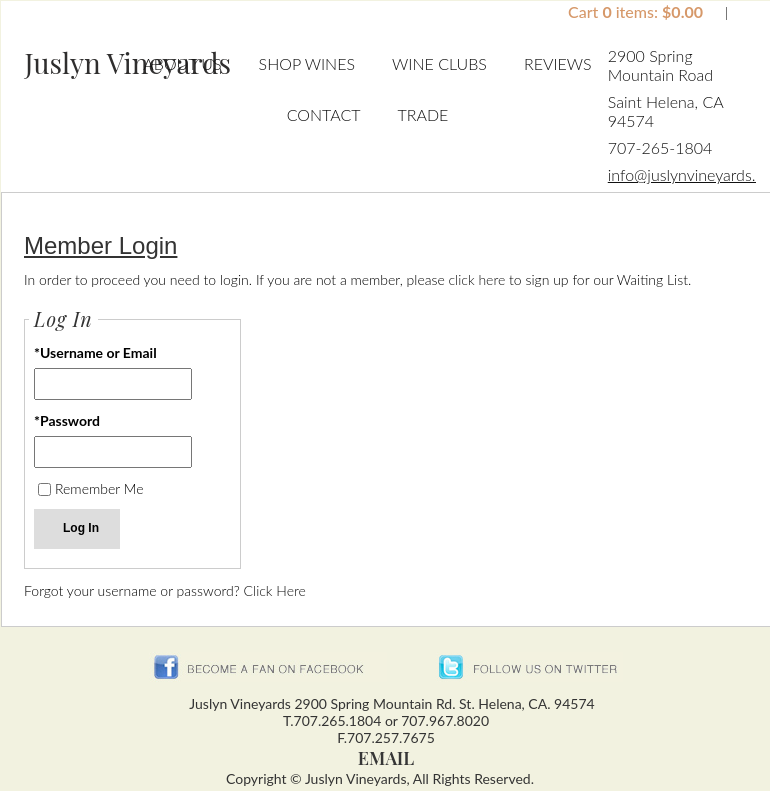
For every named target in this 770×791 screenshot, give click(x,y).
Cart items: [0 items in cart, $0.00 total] (637, 11)
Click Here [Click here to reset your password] (275, 590)
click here (477, 279)
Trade (422, 114)
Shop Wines (307, 63)
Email (386, 758)
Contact (324, 114)
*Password (67, 420)
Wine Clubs (439, 63)
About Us (182, 63)
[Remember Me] (44, 489)
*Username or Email (95, 352)
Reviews (558, 63)
